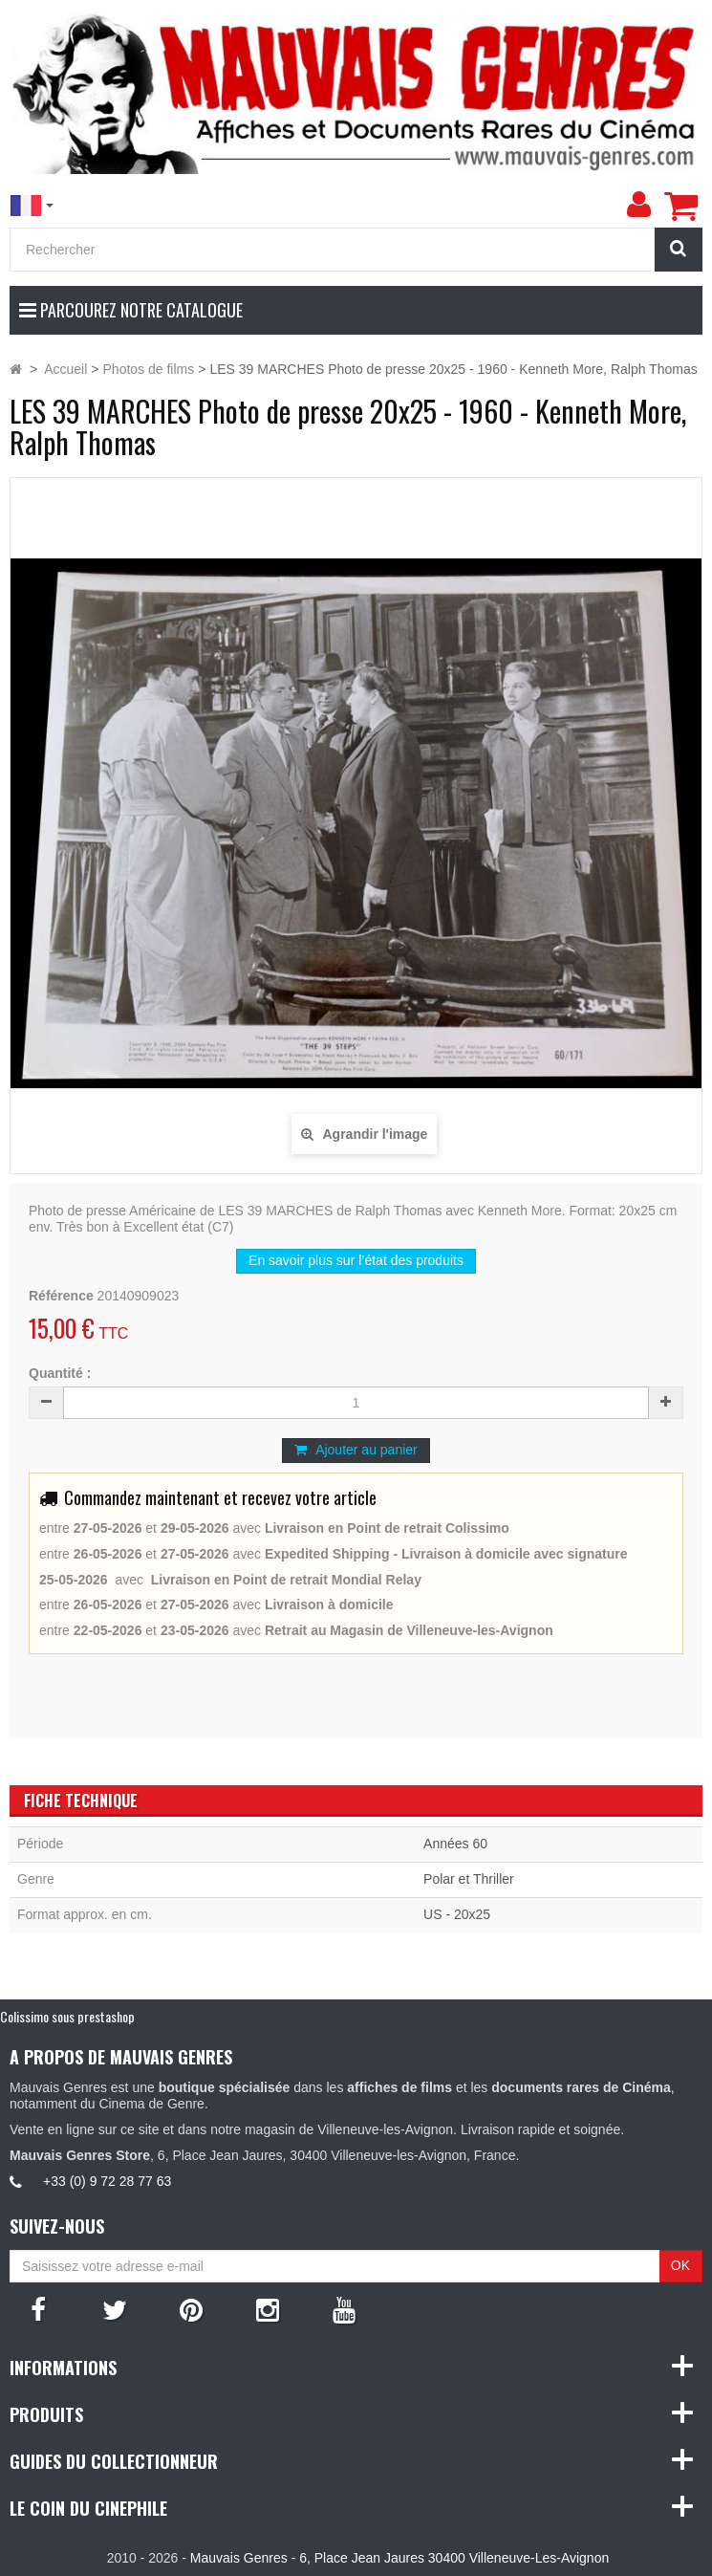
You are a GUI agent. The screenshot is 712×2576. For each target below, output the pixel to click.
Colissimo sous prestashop (67, 2016)
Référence (61, 1295)
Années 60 (455, 1843)
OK (680, 2265)
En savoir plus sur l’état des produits (356, 1260)
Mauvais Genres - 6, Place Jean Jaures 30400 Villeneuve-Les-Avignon (399, 2557)
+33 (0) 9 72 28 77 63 (107, 2181)
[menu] (638, 205)
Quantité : (60, 1373)
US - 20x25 (456, 1914)
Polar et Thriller (468, 1879)
